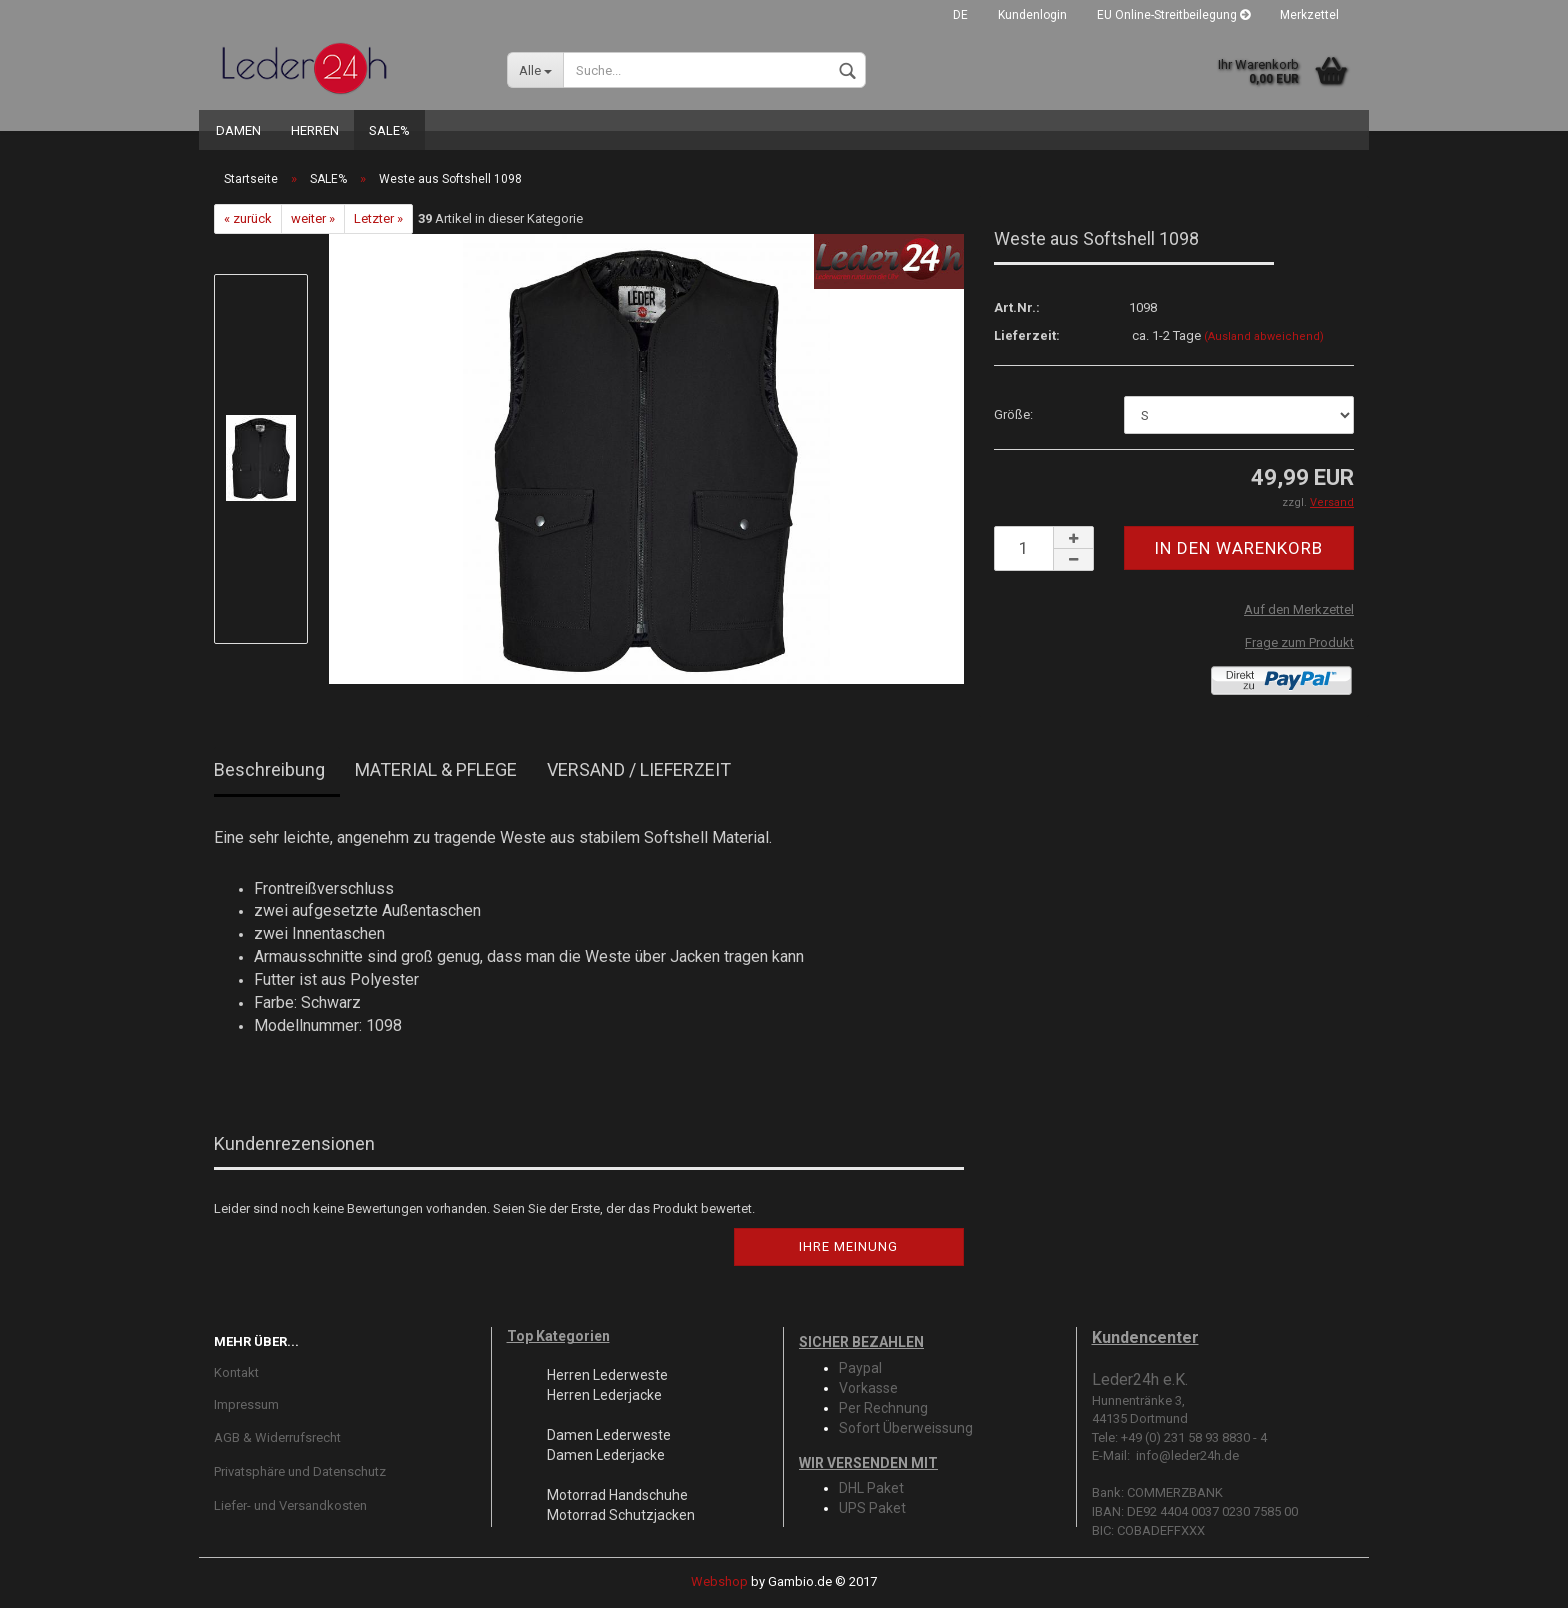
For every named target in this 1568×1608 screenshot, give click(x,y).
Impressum (246, 1404)
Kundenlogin (1032, 15)
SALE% (389, 130)
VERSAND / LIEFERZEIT (639, 769)
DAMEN (238, 130)
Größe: (1013, 414)
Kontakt (236, 1372)
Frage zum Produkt (1299, 642)
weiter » (313, 218)
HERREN (315, 130)
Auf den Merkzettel (1299, 609)
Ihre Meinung (848, 1246)
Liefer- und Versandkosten (290, 1505)
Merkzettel (1309, 15)
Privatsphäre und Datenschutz (300, 1471)
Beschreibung (269, 769)
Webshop (719, 1581)
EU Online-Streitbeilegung (1173, 15)
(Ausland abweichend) (1264, 336)
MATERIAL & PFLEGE (436, 769)
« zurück (248, 218)
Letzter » (378, 218)
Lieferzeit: (1027, 335)
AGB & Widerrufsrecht (277, 1437)
